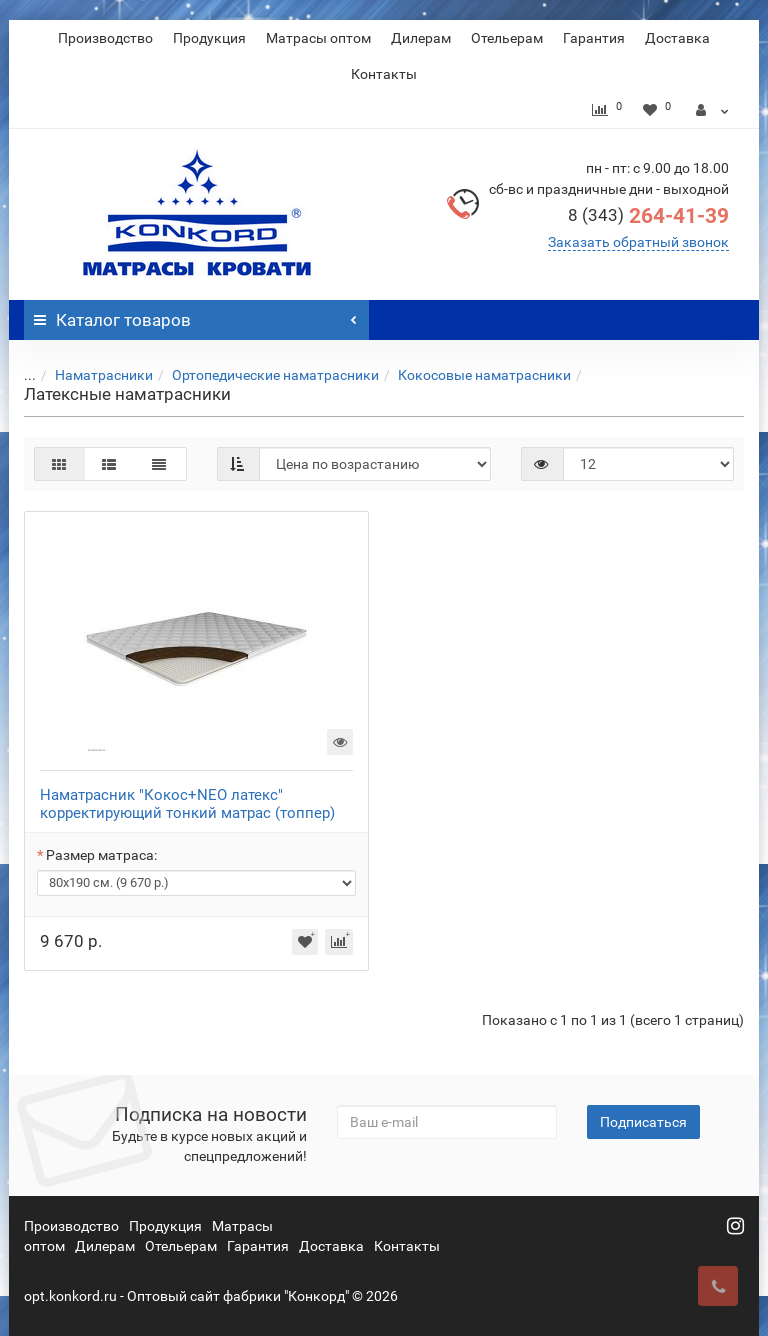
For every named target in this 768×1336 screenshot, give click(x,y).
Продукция (209, 38)
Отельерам (507, 38)
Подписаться (643, 1122)
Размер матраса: (101, 855)
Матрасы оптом (318, 38)
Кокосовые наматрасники (472, 375)
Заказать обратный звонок (638, 242)
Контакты (384, 74)
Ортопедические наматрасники (263, 375)
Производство (105, 38)
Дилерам (421, 38)
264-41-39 (648, 216)
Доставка (677, 38)
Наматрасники (92, 375)
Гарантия (594, 38)
